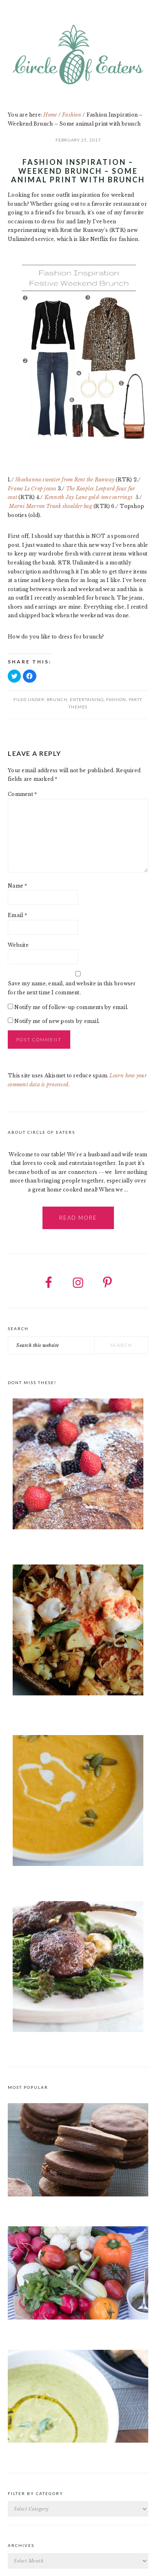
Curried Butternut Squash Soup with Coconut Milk (74, 1880)
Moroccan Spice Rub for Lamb (46, 2045)
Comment (22, 794)
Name (17, 886)
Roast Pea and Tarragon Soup (45, 2452)
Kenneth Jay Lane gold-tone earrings (89, 497)
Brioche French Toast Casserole (49, 1543)
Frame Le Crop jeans (33, 489)
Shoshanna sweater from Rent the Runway (64, 480)
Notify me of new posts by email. (57, 1021)
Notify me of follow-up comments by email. (71, 1007)
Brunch (57, 699)
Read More (78, 1217)
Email (17, 915)
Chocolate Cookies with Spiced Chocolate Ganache (73, 2205)
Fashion (116, 699)
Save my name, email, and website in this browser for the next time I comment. (72, 988)
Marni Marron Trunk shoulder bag (50, 506)
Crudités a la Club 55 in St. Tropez (51, 2328)
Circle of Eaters (78, 55)
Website (18, 945)
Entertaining (87, 699)
